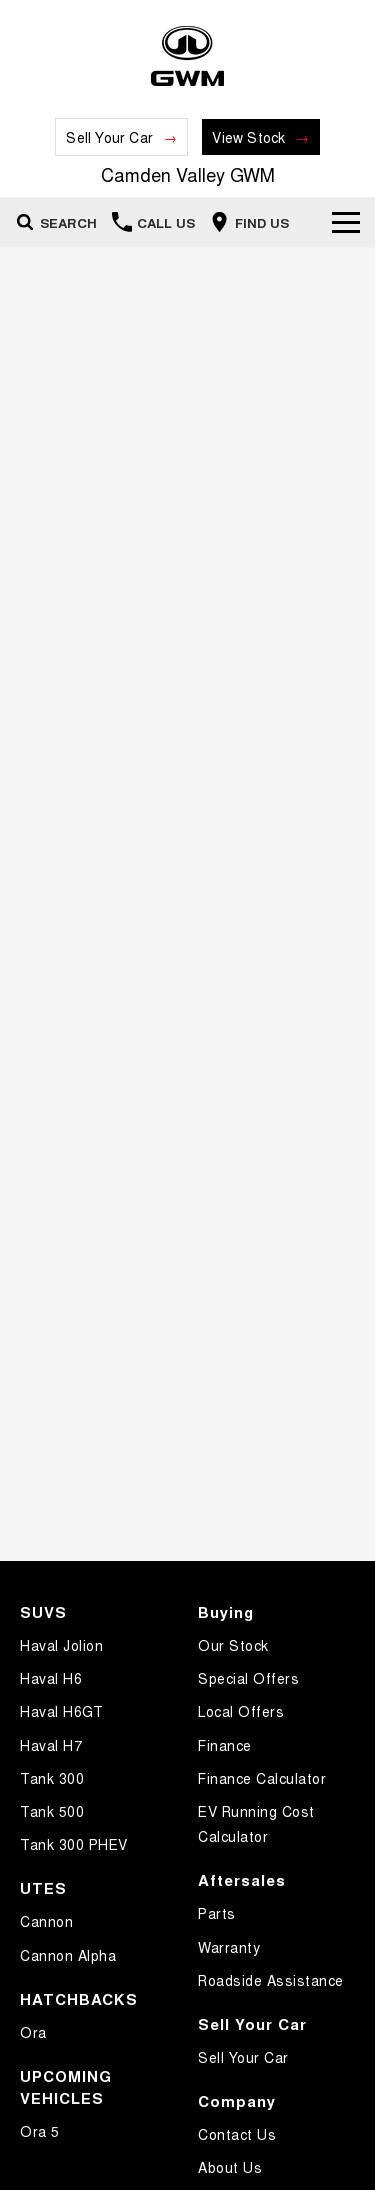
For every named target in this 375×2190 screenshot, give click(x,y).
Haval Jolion (61, 1645)
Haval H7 (51, 1745)
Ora (33, 2032)
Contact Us (237, 2134)
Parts (217, 1913)
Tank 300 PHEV (74, 1844)
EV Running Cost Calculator (256, 1823)
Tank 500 (52, 1811)
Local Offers (241, 1711)
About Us (230, 2167)
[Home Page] (187, 56)
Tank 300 (52, 1778)
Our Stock (233, 1645)
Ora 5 (40, 2131)
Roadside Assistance (271, 1980)
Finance (225, 1745)
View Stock (248, 137)
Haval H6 (51, 1678)
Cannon (46, 1921)
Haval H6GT (61, 1711)
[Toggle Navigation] (346, 222)
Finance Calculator (262, 1778)
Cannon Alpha (68, 1955)
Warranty (229, 1947)
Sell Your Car (109, 137)
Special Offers (248, 1678)
